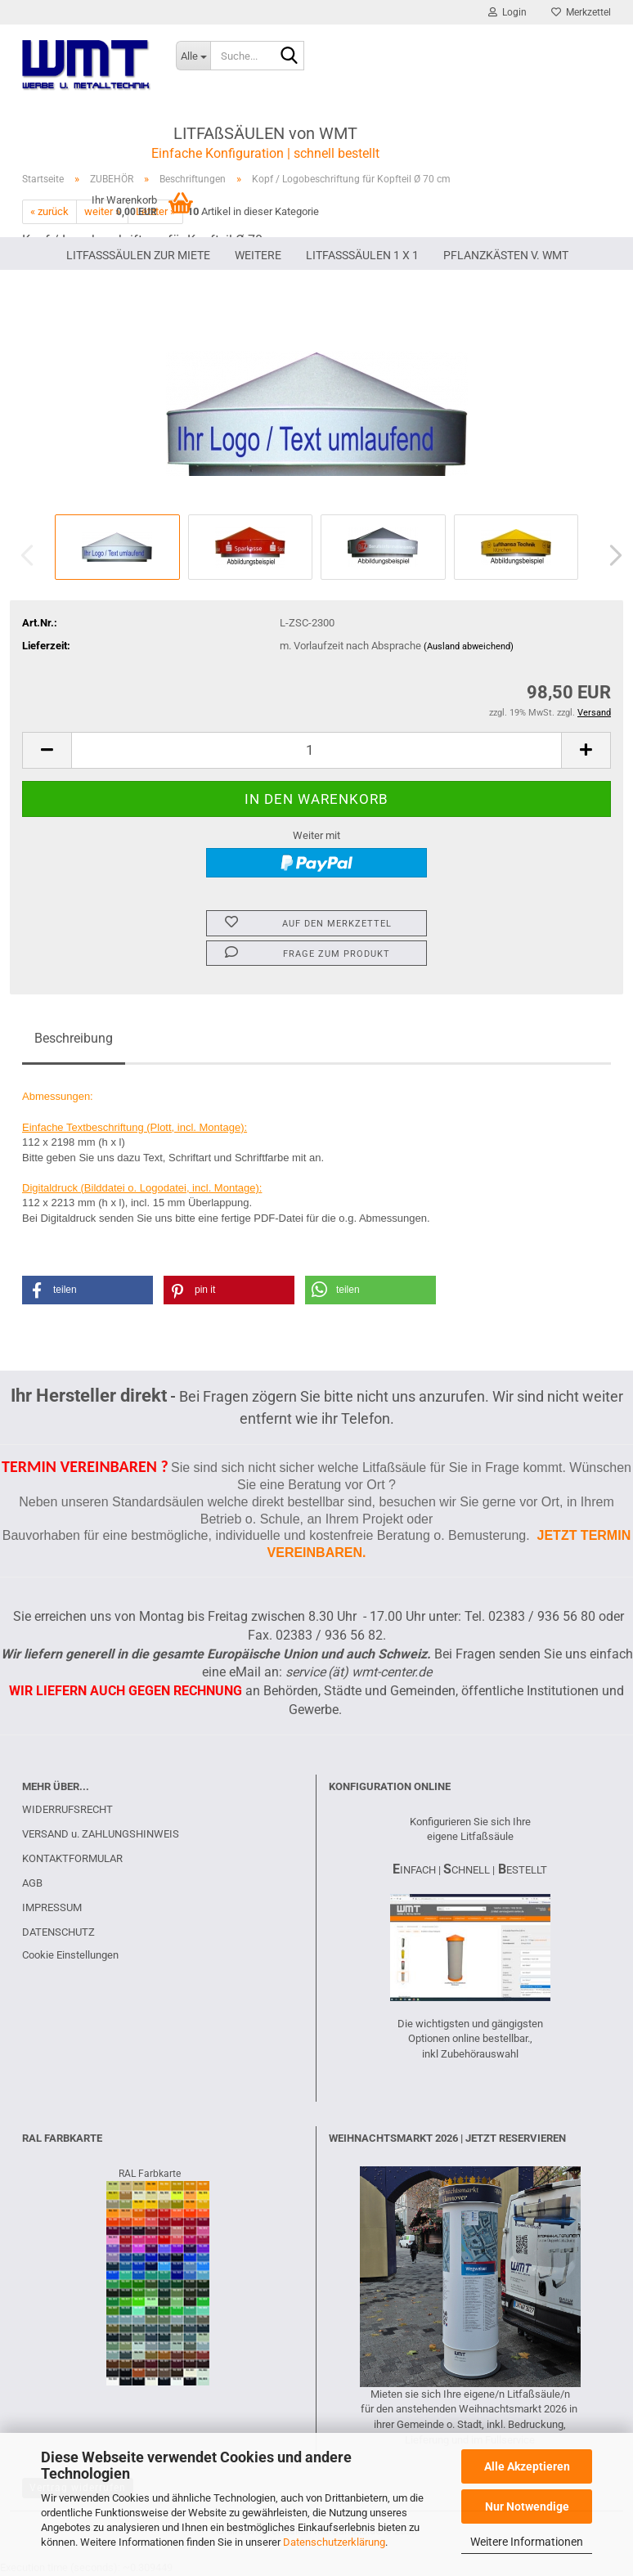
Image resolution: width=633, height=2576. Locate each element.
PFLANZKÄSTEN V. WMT (505, 255)
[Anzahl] (316, 750)
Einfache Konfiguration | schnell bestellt (265, 153)
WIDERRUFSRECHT (67, 1809)
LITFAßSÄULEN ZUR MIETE (138, 255)
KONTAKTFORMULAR (72, 1858)
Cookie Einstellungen (70, 1955)
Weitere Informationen (526, 2541)
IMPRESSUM (52, 1907)
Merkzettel (581, 12)
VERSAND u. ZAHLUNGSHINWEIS (100, 1834)
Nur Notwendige (527, 2506)
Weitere (258, 255)
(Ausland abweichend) (469, 646)
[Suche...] (193, 55)
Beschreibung (73, 1038)
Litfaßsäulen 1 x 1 (362, 255)
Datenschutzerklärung (334, 2542)
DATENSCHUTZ (58, 1932)
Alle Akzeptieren (527, 2466)
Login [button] (507, 12)
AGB (32, 1883)
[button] (611, 555)
